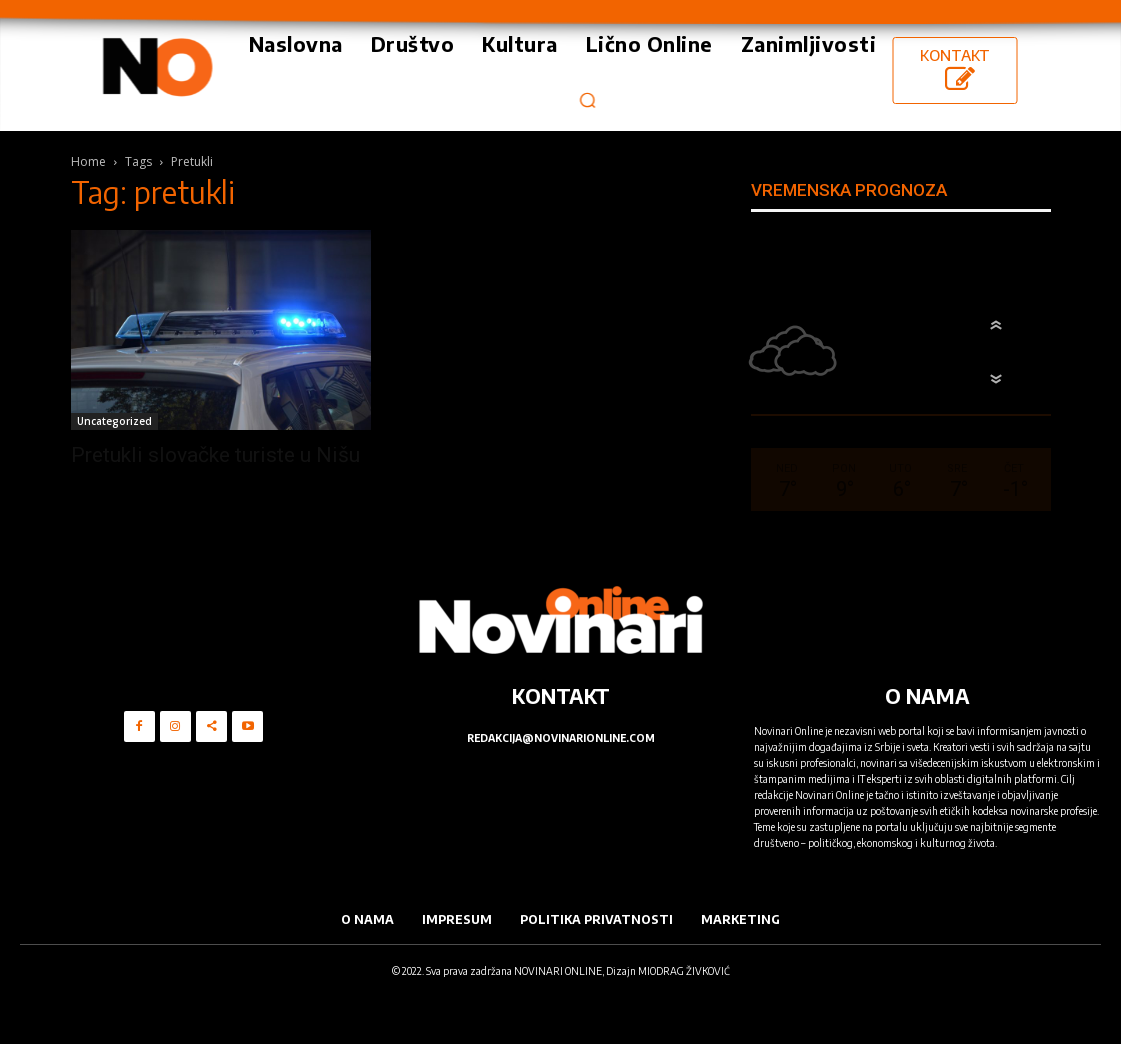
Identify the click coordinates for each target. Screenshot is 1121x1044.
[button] (587, 99)
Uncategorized (114, 421)
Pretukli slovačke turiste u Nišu (215, 455)
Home (88, 161)
